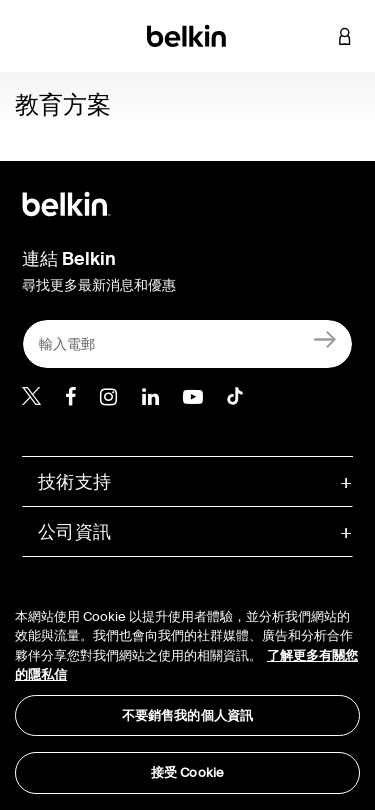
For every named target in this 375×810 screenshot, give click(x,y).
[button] (315, 36)
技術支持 (74, 482)
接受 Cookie (187, 772)
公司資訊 (74, 532)
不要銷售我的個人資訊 (187, 715)
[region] (187, 688)
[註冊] (325, 339)
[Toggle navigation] (31, 36)
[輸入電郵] (187, 344)
